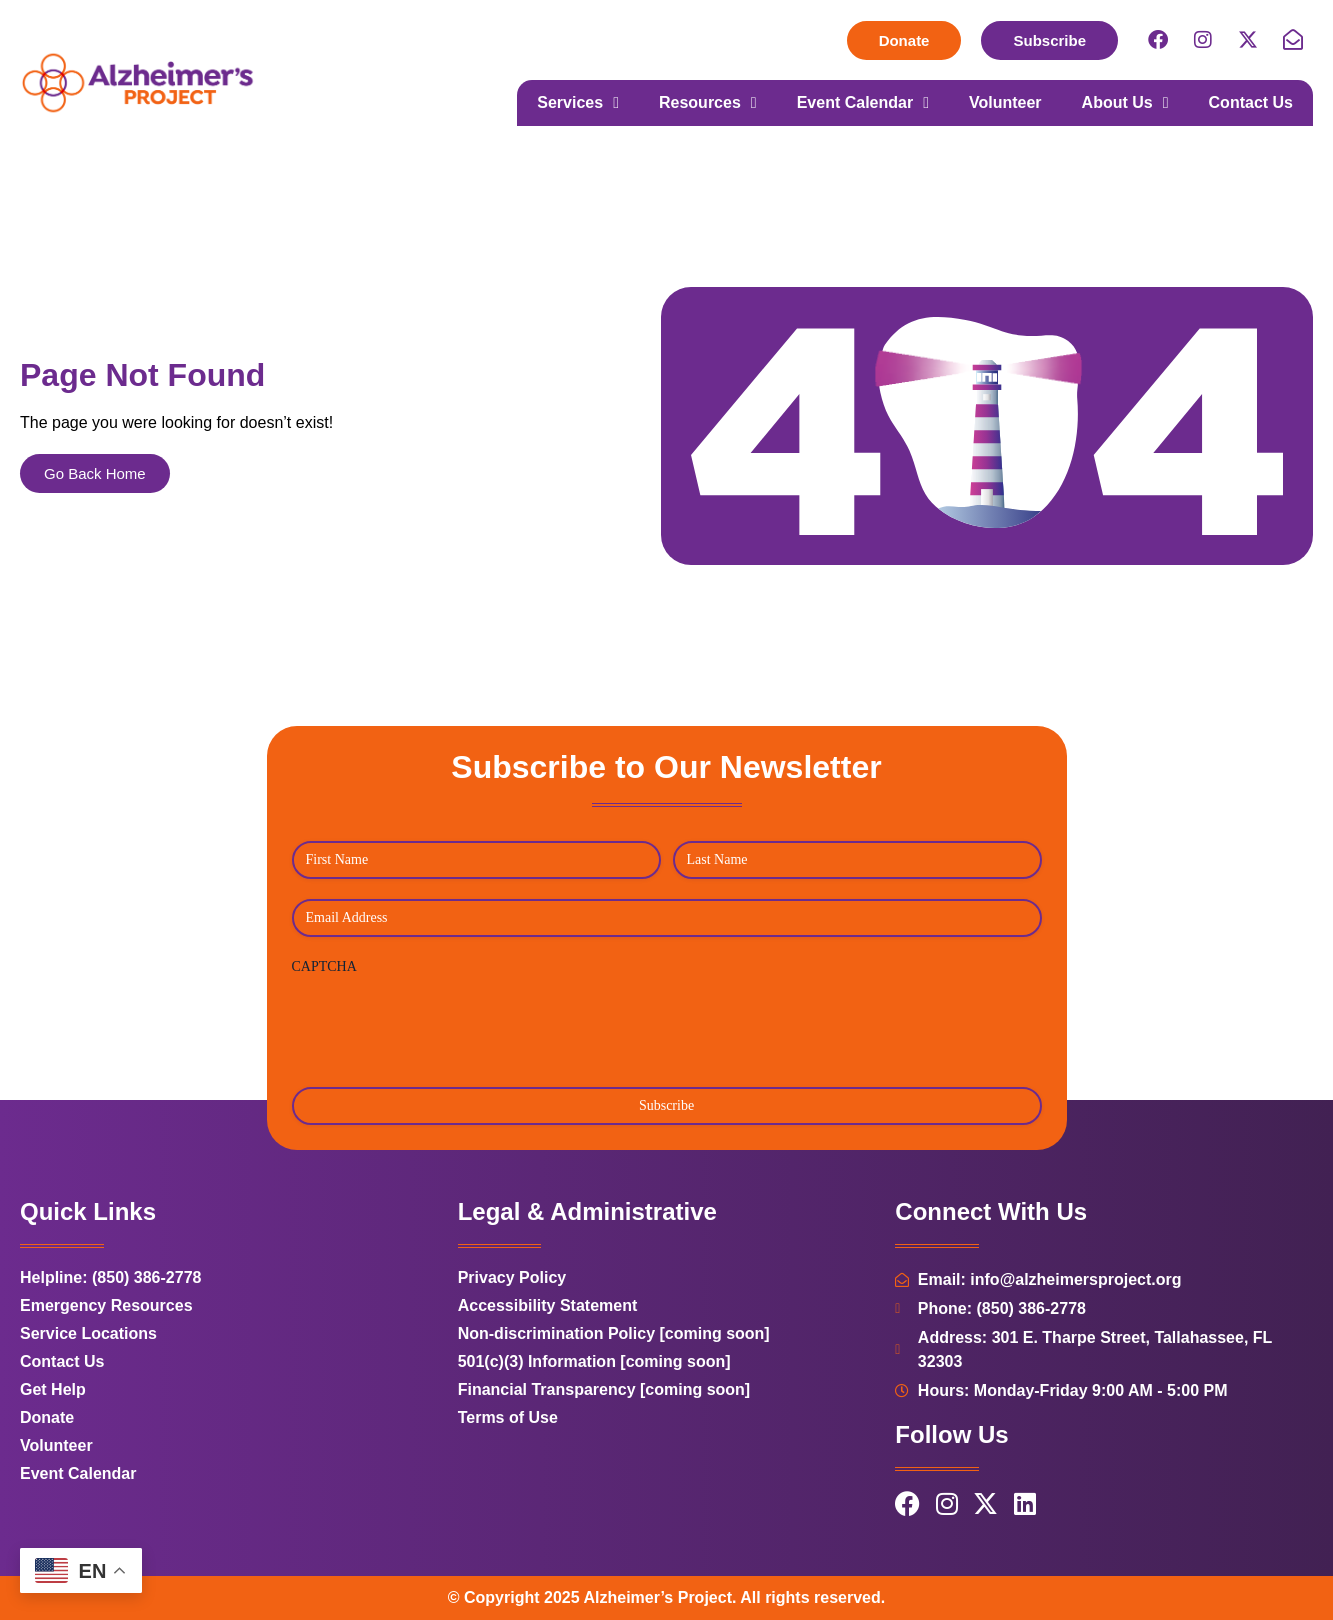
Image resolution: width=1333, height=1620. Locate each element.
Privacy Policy (512, 1277)
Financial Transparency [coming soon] (604, 1389)
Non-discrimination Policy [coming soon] (614, 1333)
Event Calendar (863, 103)
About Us (1125, 103)
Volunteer (1005, 102)
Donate (47, 1417)
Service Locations (88, 1333)
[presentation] (444, 1024)
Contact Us (1251, 102)
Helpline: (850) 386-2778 (110, 1277)
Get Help (53, 1389)
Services (578, 103)
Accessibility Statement (548, 1305)
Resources (708, 103)
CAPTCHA (324, 966)
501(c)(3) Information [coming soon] (594, 1361)
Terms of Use (508, 1417)
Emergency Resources (106, 1305)
